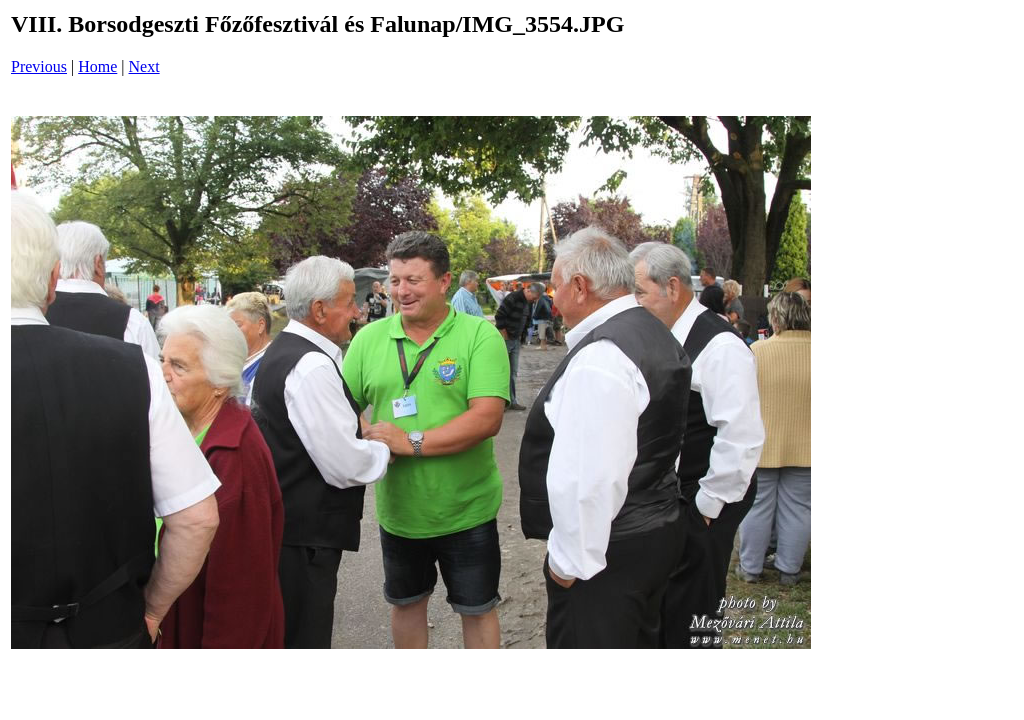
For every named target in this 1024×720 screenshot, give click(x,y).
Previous (39, 66)
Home (97, 66)
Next (144, 66)
